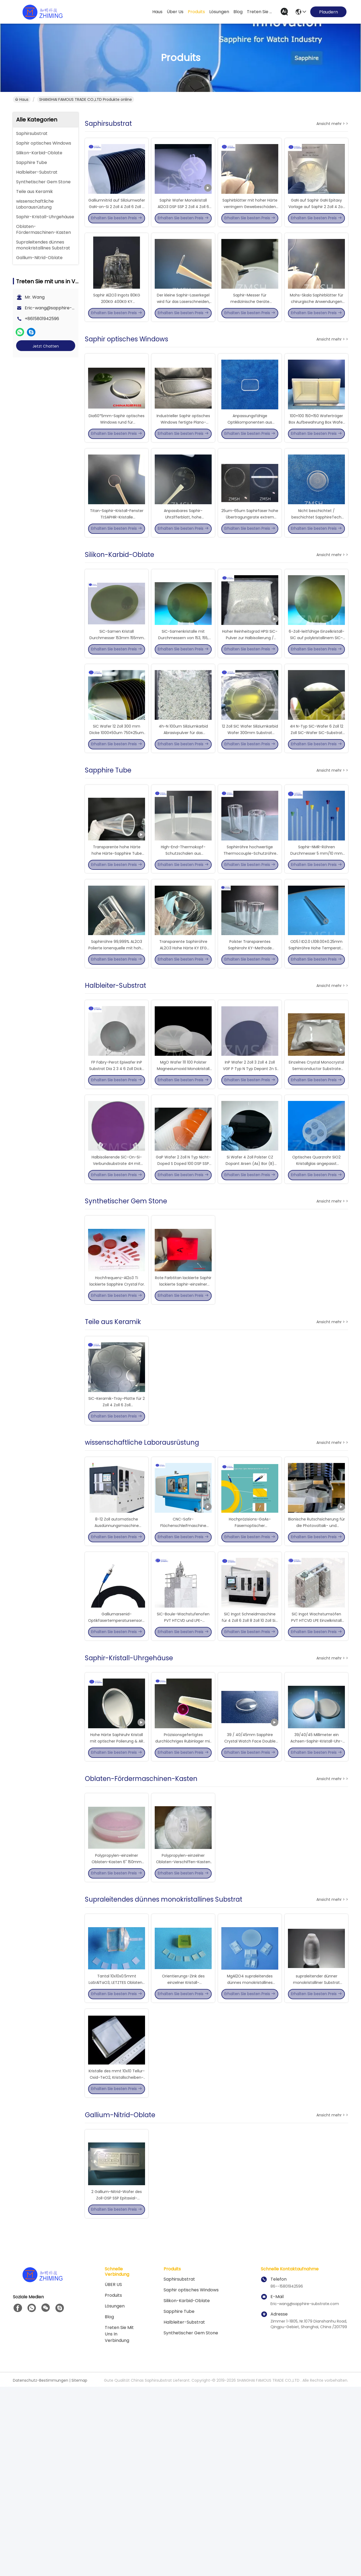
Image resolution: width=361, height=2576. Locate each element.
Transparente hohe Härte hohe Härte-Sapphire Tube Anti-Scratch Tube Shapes (117, 922)
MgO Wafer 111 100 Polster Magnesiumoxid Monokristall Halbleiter (183, 1158)
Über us (175, 12)
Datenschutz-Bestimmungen (40, 2569)
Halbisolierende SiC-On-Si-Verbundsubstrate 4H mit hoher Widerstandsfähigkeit (117, 1263)
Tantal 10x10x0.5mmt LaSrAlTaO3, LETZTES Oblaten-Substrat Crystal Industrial (117, 2151)
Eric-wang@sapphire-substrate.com (64, 308)
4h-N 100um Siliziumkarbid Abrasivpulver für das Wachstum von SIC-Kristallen (183, 792)
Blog (109, 2506)
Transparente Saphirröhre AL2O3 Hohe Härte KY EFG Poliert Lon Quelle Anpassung (183, 1027)
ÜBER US (113, 2474)
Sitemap (79, 2569)
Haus (157, 12)
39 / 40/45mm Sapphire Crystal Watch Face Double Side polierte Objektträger (250, 1890)
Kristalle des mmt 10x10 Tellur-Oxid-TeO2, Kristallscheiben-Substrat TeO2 (117, 2256)
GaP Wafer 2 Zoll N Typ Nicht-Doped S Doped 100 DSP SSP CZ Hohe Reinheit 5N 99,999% (183, 1263)
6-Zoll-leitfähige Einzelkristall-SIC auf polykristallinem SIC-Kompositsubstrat (316, 687)
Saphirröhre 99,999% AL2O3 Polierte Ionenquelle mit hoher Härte (116, 1027)
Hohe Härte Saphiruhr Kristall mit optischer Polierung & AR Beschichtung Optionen (116, 1890)
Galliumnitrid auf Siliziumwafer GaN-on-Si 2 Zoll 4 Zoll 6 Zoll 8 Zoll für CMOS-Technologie (116, 216)
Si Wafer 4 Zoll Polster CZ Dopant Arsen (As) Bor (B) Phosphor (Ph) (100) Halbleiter (250, 1263)
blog (238, 12)
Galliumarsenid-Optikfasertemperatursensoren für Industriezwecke (117, 1759)
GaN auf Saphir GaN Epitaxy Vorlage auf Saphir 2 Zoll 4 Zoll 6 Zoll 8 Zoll (316, 216)
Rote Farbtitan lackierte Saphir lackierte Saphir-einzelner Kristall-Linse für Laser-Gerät (183, 1393)
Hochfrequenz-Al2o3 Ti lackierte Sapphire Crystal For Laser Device (116, 1393)
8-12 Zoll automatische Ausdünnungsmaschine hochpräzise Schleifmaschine (116, 1654)
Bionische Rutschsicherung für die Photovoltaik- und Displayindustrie (316, 1654)
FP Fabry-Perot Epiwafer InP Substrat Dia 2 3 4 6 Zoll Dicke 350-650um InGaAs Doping (116, 1158)
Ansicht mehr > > (332, 123)
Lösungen (115, 2495)
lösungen (219, 12)
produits (196, 12)
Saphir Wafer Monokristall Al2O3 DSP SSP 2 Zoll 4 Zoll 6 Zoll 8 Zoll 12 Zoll (183, 216)
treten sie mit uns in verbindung (260, 12)
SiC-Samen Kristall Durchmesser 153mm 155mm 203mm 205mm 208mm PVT (116, 687)
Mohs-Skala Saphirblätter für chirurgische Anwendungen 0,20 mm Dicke (316, 321)
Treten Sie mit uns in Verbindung (119, 2523)
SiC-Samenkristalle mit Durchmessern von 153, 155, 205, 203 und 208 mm (183, 687)
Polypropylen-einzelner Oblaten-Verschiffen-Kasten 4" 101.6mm (183, 2021)
